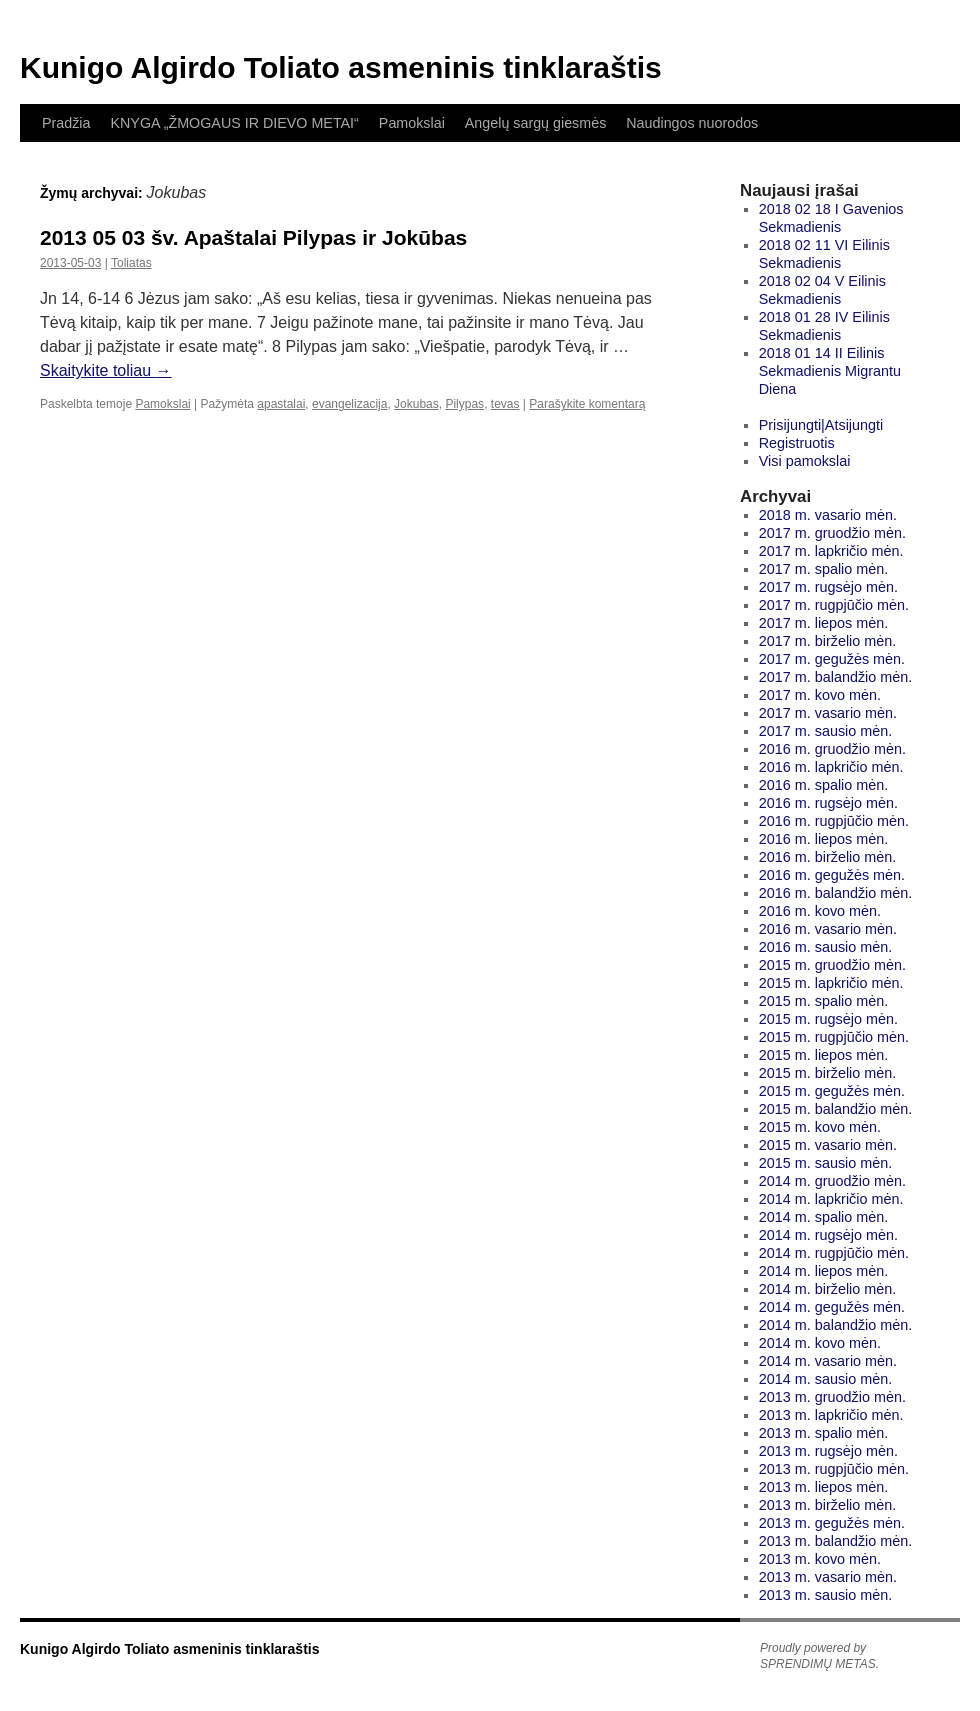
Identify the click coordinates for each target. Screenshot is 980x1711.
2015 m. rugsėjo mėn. (828, 1019)
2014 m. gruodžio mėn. (832, 1181)
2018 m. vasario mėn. (828, 515)
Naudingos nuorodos (692, 123)
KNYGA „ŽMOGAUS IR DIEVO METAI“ (234, 123)
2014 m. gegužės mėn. (832, 1307)
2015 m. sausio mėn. (826, 1163)
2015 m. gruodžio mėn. (832, 965)
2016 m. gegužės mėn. (832, 875)
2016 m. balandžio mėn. (836, 893)
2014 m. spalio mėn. (824, 1217)
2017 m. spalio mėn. (824, 569)
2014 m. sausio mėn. (826, 1379)
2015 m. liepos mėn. (824, 1055)
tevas (505, 404)
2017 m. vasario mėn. (828, 713)
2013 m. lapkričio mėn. (831, 1415)
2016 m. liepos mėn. (824, 839)
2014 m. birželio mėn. (828, 1289)
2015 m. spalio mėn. (824, 1001)
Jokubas (416, 404)
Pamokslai (412, 123)
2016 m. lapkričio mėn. (831, 767)
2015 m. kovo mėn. (820, 1127)
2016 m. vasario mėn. (828, 929)
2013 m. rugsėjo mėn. (828, 1451)
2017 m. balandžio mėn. (836, 677)
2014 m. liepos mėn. (824, 1271)
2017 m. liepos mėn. (824, 623)
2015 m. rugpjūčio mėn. (834, 1037)
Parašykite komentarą (587, 404)
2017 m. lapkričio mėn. (831, 551)
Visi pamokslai (805, 461)
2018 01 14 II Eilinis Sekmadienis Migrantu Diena (830, 371)
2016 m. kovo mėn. (820, 911)
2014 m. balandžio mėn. (836, 1325)
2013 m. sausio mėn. (826, 1595)
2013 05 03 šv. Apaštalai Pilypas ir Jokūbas (253, 237)
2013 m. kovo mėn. (820, 1559)
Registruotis (797, 443)
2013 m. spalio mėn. (824, 1433)
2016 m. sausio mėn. (826, 947)
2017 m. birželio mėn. (828, 641)
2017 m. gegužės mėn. (832, 659)
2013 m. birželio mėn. (828, 1505)
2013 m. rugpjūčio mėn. (834, 1469)
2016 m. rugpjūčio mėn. (834, 821)
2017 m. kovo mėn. (820, 695)
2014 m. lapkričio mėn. (831, 1199)
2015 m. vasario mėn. (828, 1145)
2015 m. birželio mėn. (828, 1073)
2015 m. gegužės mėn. (832, 1091)
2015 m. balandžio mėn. (836, 1109)
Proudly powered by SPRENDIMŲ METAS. (819, 1656)
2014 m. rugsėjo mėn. (828, 1235)
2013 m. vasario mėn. (828, 1577)
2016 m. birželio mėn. (828, 857)
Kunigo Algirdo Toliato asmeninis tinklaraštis (341, 67)
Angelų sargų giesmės (535, 123)
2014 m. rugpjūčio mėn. (834, 1253)
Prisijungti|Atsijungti (821, 425)
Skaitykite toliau (106, 370)
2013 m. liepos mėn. (824, 1487)
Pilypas (464, 404)
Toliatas (131, 263)
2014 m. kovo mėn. (820, 1343)
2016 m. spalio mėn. (824, 785)
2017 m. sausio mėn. (826, 731)
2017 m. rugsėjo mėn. (828, 587)
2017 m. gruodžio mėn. (832, 533)
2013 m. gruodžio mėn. (832, 1397)
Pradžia (66, 123)
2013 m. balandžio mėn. (836, 1541)
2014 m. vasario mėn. (828, 1361)
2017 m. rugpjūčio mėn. (834, 605)
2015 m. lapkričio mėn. (831, 983)
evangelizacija (349, 404)
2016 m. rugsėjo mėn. (828, 803)
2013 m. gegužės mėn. (832, 1523)
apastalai (281, 404)
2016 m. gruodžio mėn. (832, 749)
